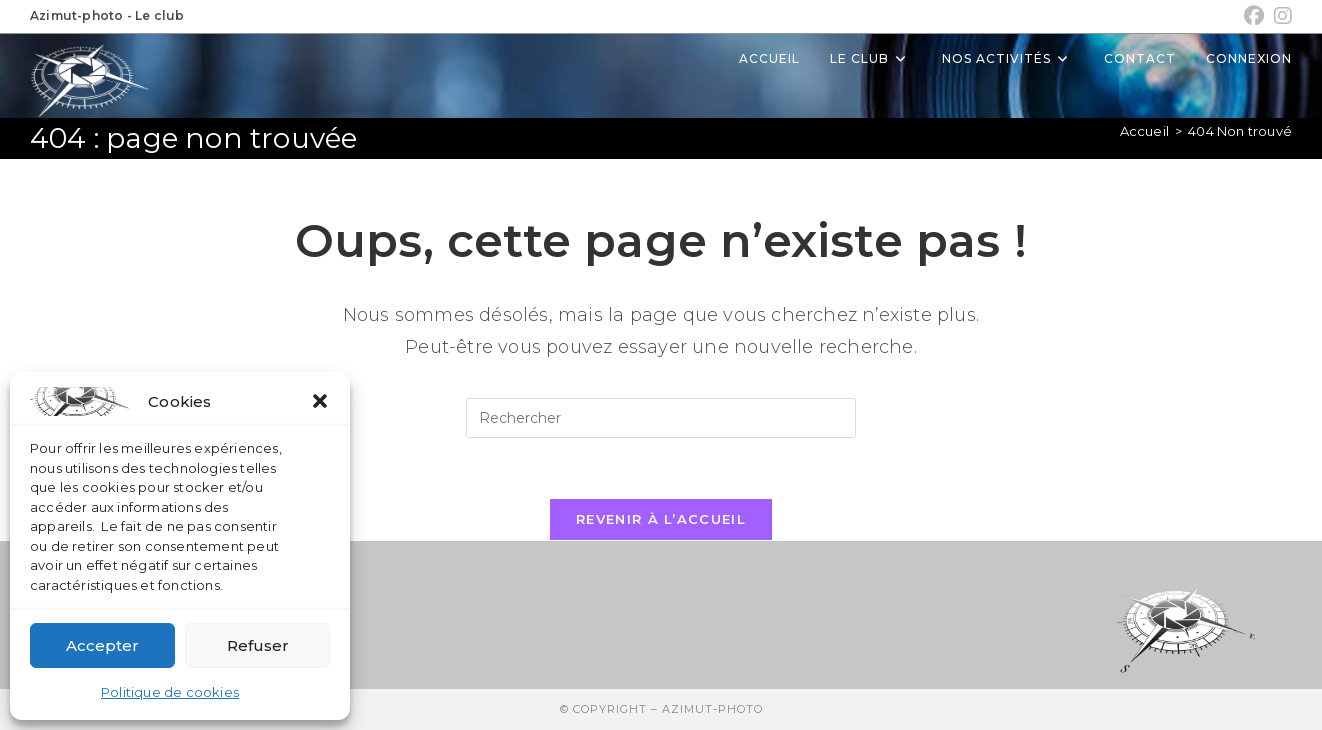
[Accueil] (1144, 131)
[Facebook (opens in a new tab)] (1254, 16)
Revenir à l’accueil (661, 519)
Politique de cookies (170, 692)
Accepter (102, 645)
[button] (320, 401)
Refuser (258, 645)
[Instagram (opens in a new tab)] (1280, 16)
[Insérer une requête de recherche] (661, 418)
